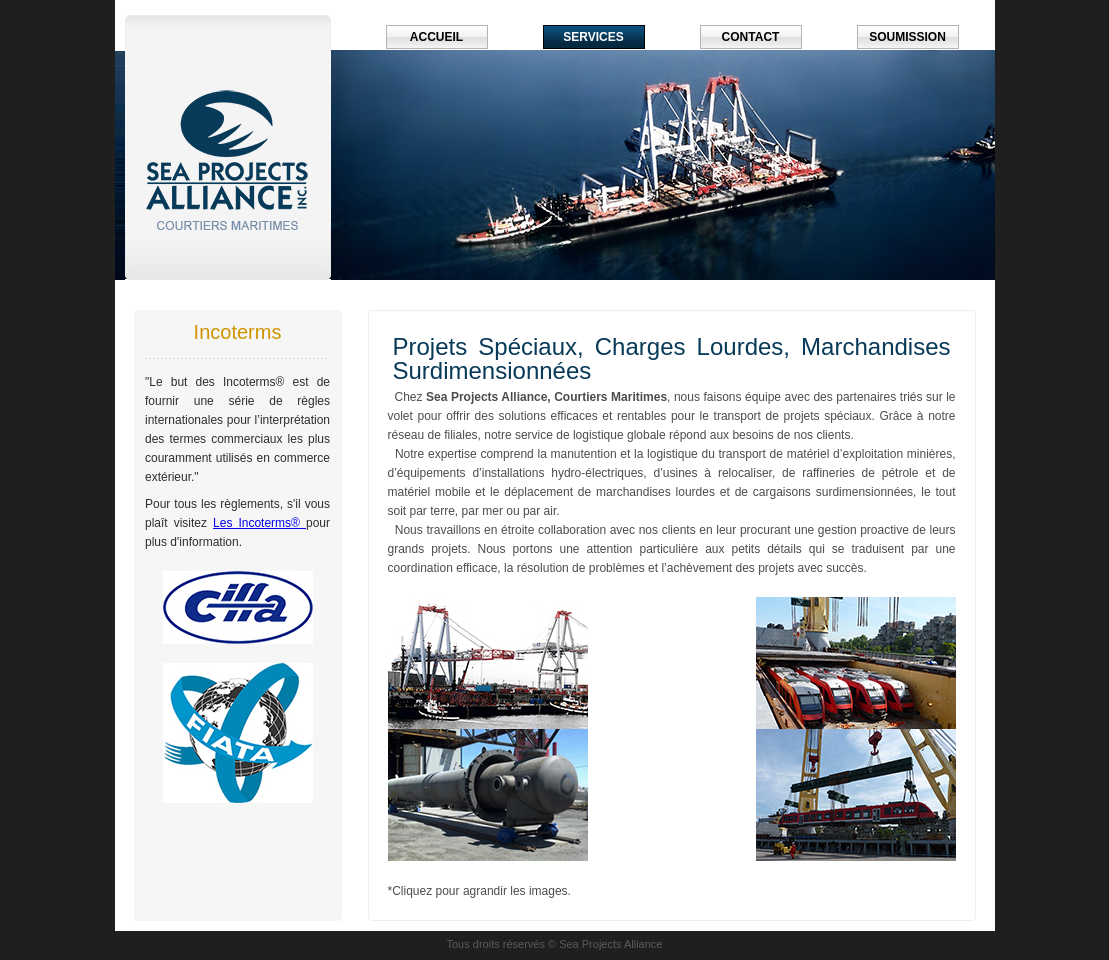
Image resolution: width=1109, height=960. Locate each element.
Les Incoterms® (259, 523)
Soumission (907, 37)
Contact (751, 37)
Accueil (436, 37)
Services (593, 37)
